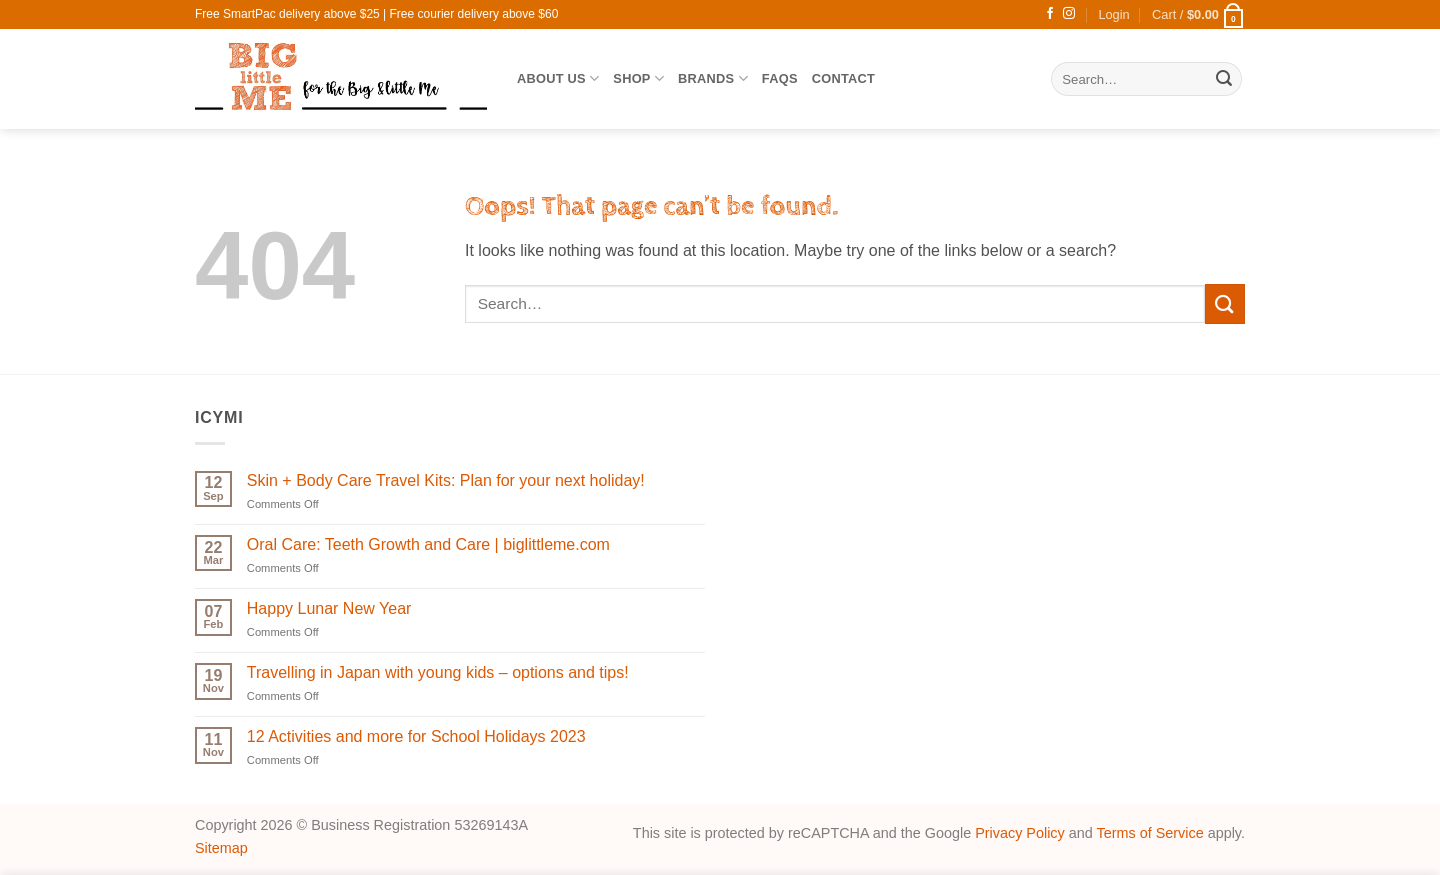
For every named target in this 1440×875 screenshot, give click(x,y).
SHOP (638, 78)
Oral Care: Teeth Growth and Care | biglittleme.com (428, 544)
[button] (1113, 14)
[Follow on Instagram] (1069, 14)
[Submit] (1224, 79)
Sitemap (221, 848)
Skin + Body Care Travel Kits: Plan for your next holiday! (446, 480)
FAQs (780, 78)
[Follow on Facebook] (1050, 14)
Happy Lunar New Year (329, 608)
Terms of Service (1150, 833)
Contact (843, 78)
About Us (558, 78)
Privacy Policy (1020, 833)
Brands (713, 78)
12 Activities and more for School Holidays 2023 (416, 736)
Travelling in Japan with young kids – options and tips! (438, 672)
